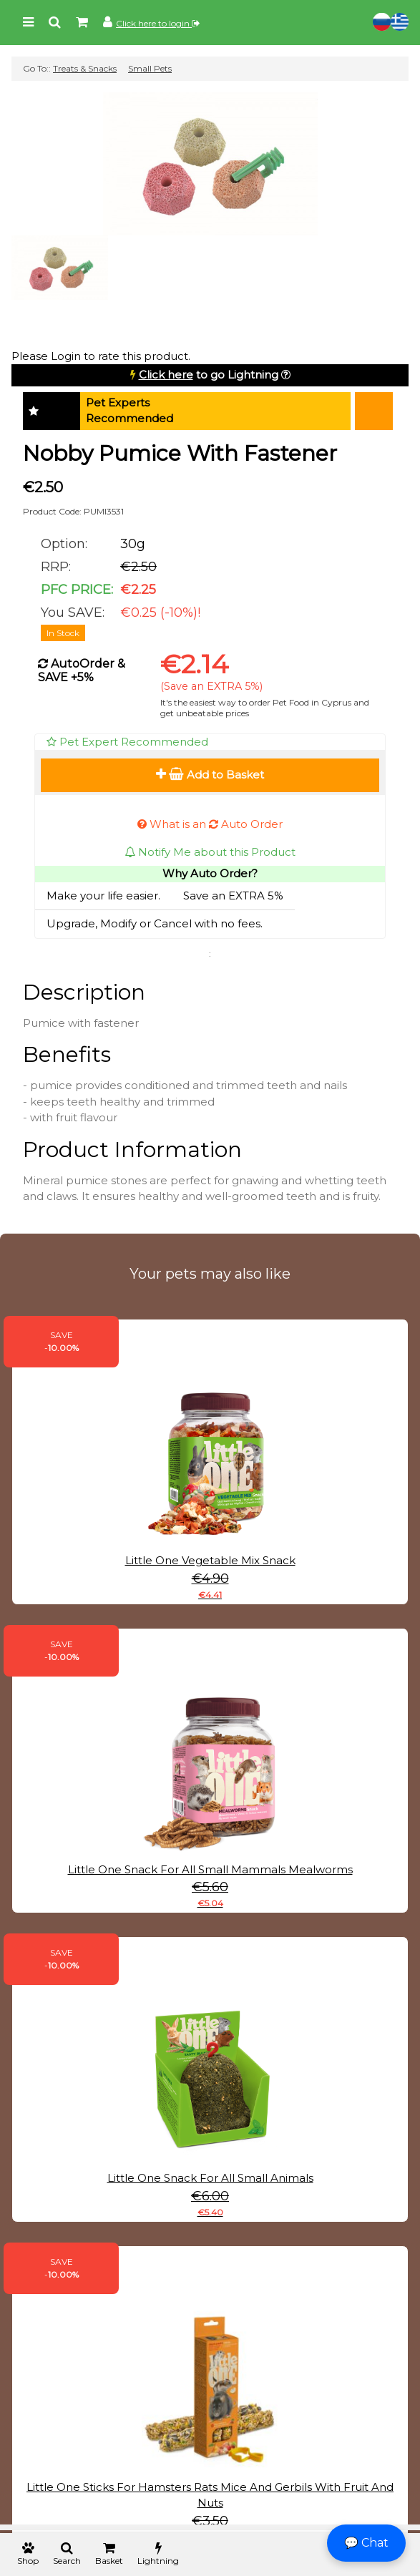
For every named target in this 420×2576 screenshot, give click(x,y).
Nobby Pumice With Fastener (180, 453)
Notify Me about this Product (210, 852)
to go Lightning (208, 374)
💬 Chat (366, 2543)
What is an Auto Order (210, 824)
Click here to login (158, 23)
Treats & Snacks (85, 68)
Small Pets (150, 68)
